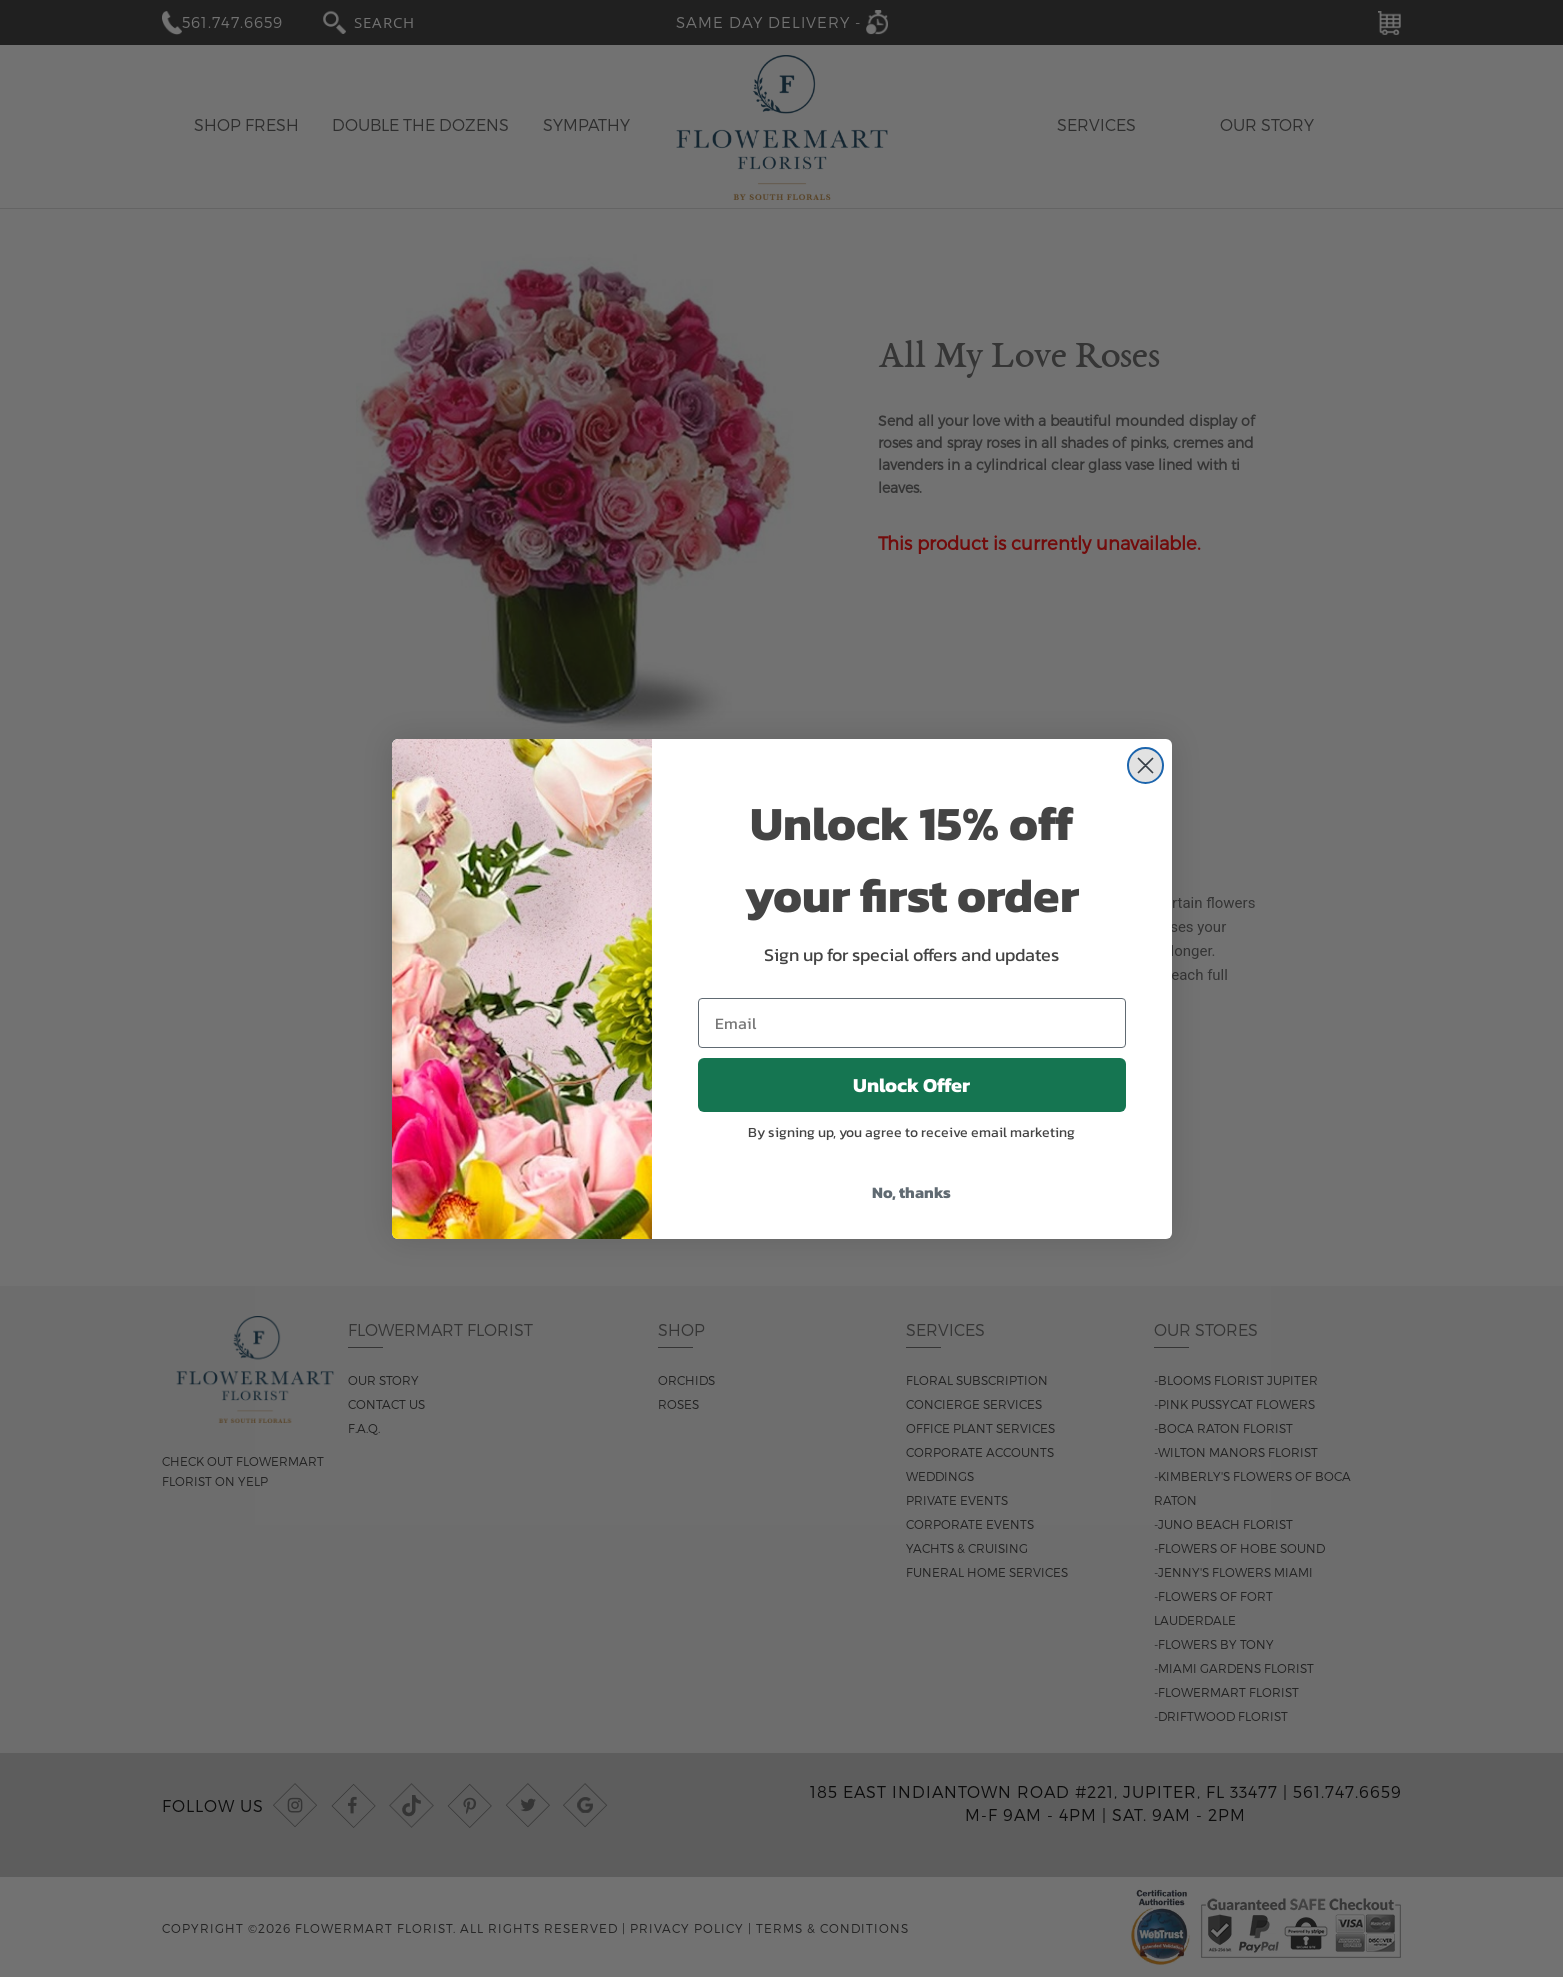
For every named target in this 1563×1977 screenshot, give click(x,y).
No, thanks (911, 1192)
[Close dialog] (1145, 765)
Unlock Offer (911, 1085)
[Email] (912, 1023)
